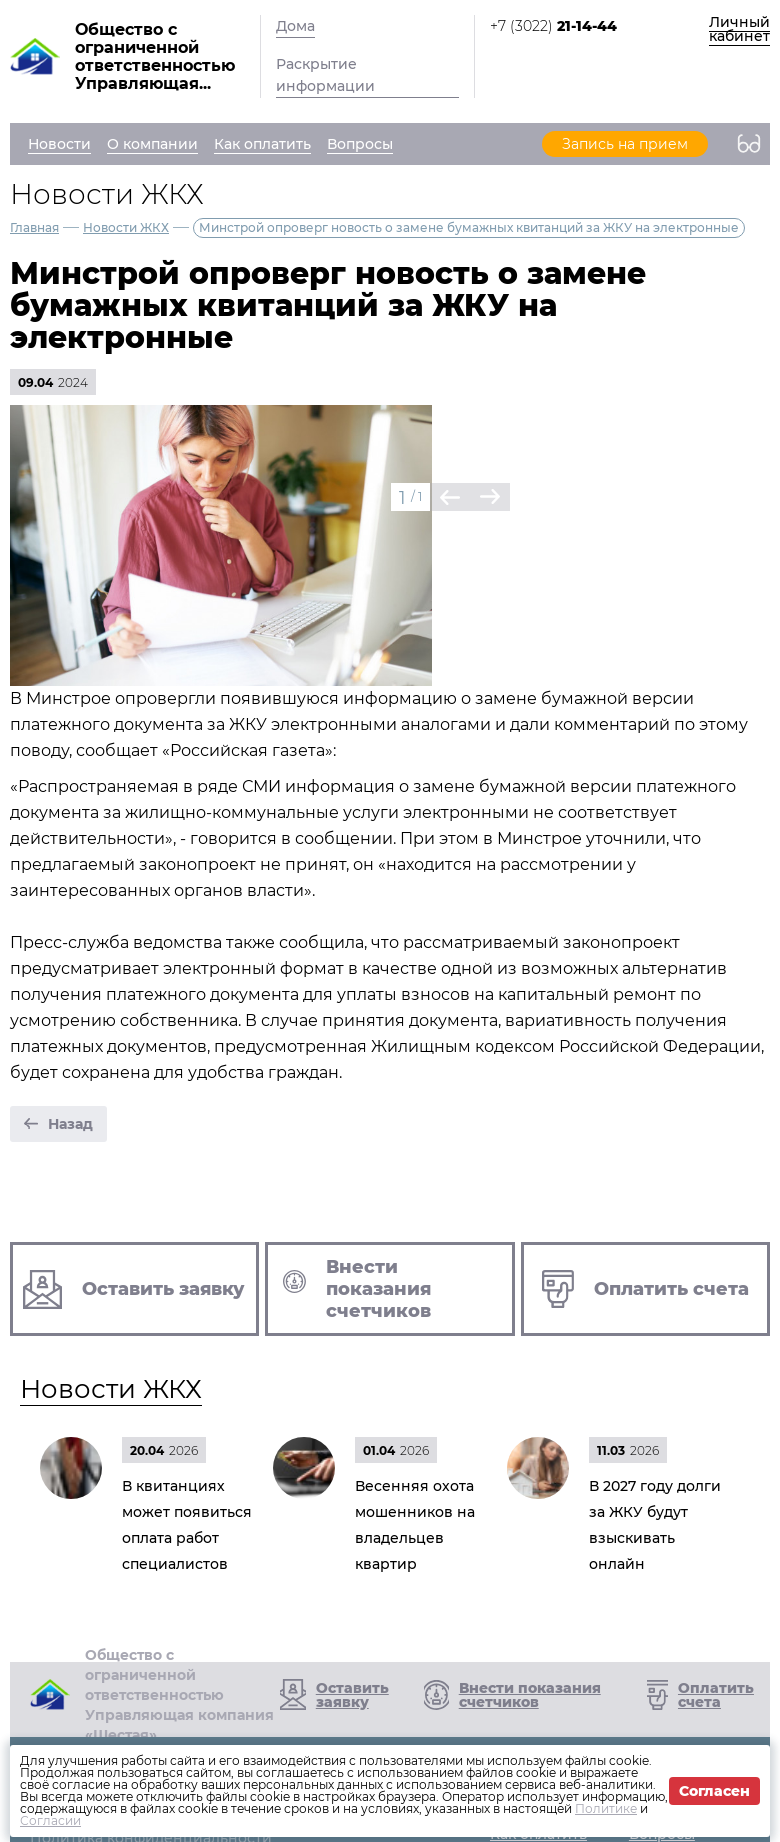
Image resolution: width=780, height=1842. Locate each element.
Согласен (714, 1791)
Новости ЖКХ (126, 227)
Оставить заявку (352, 1695)
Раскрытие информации (325, 75)
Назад (70, 1124)
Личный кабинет (739, 29)
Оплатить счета (716, 1695)
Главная (34, 227)
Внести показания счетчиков (530, 1695)
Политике (606, 1808)
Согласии (50, 1820)
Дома (295, 26)
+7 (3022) (553, 26)
